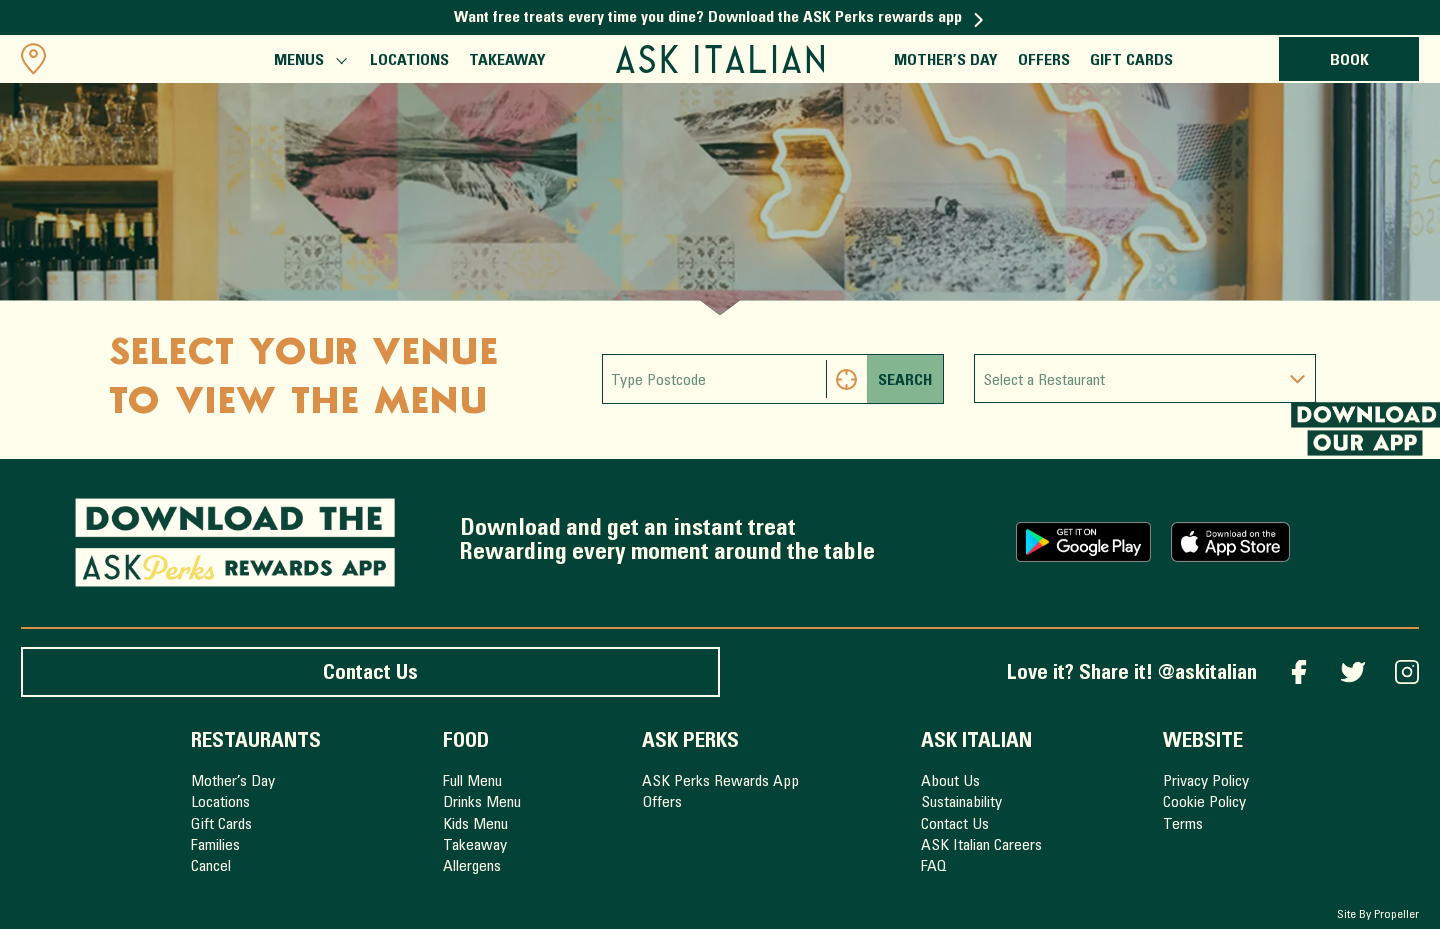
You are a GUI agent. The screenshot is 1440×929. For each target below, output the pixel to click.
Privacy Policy (1206, 782)
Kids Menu (475, 825)
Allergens (472, 867)
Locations (409, 61)
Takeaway (507, 61)
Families (215, 846)
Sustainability (961, 803)
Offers (1044, 61)
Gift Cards (1131, 61)
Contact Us (370, 674)
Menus (309, 63)
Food (466, 742)
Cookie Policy (1204, 803)
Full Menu (472, 782)
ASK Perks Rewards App (720, 782)
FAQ (934, 867)
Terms (1183, 825)
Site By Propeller (1378, 915)
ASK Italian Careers (981, 846)
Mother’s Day (946, 61)
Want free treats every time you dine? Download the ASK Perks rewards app (719, 18)
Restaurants (256, 742)
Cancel (211, 867)
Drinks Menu (482, 803)
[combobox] (1145, 378)
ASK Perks (690, 742)
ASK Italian (976, 742)
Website (1203, 742)
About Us (950, 782)
